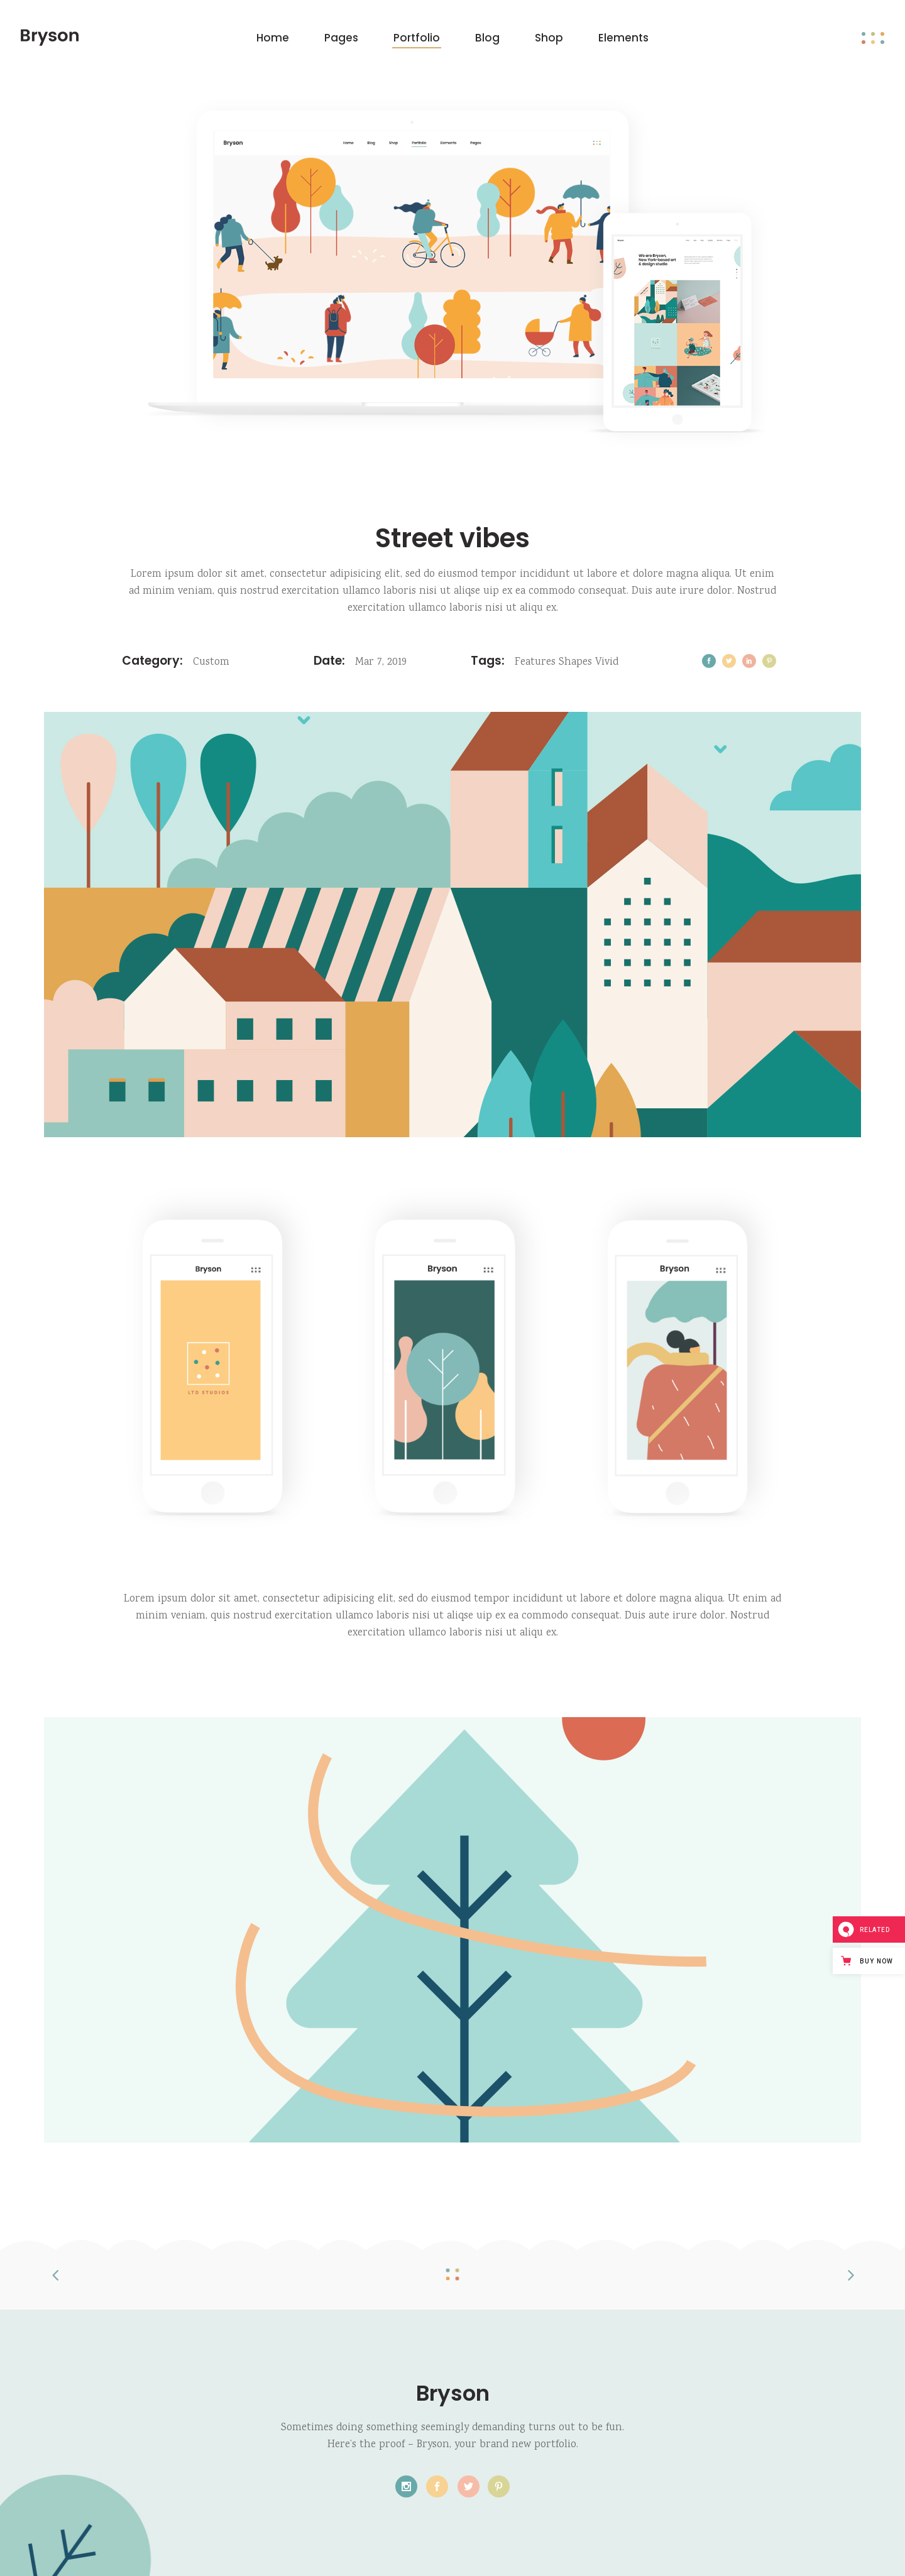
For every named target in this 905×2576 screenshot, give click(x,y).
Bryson (453, 2393)
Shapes (575, 662)
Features (535, 662)
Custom (211, 662)
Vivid (606, 662)
